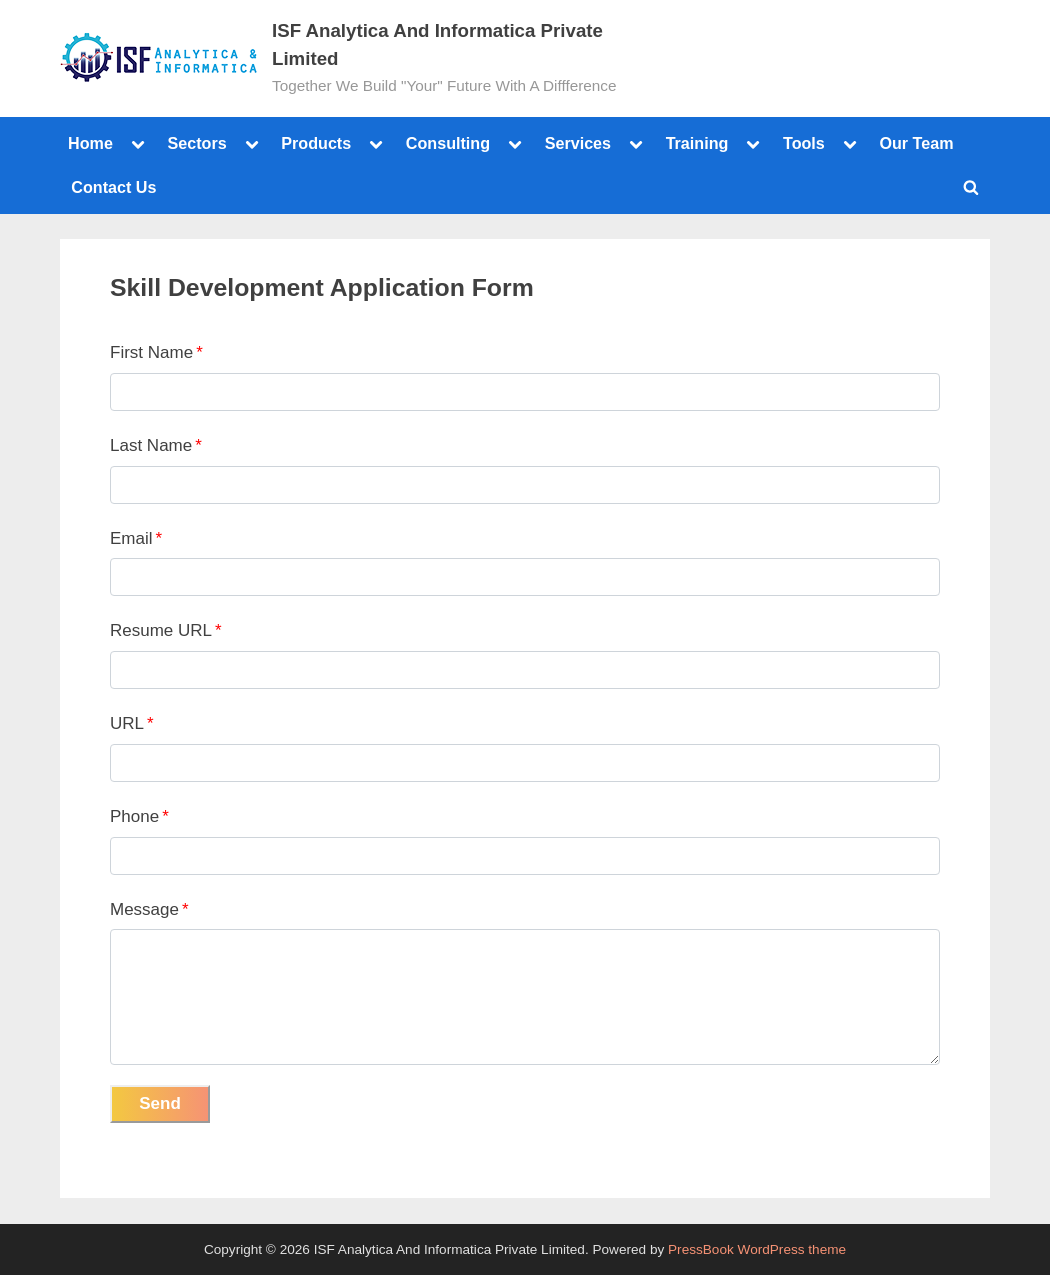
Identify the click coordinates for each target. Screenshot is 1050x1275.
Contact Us (113, 187)
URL (132, 723)
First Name (156, 352)
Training (697, 143)
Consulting (448, 143)
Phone (139, 816)
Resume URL (166, 630)
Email (136, 538)
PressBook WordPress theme (757, 1249)
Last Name (156, 445)
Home (90, 143)
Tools (804, 143)
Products (316, 143)
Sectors (196, 143)
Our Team (916, 143)
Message (149, 909)
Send (160, 1103)
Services (578, 143)
